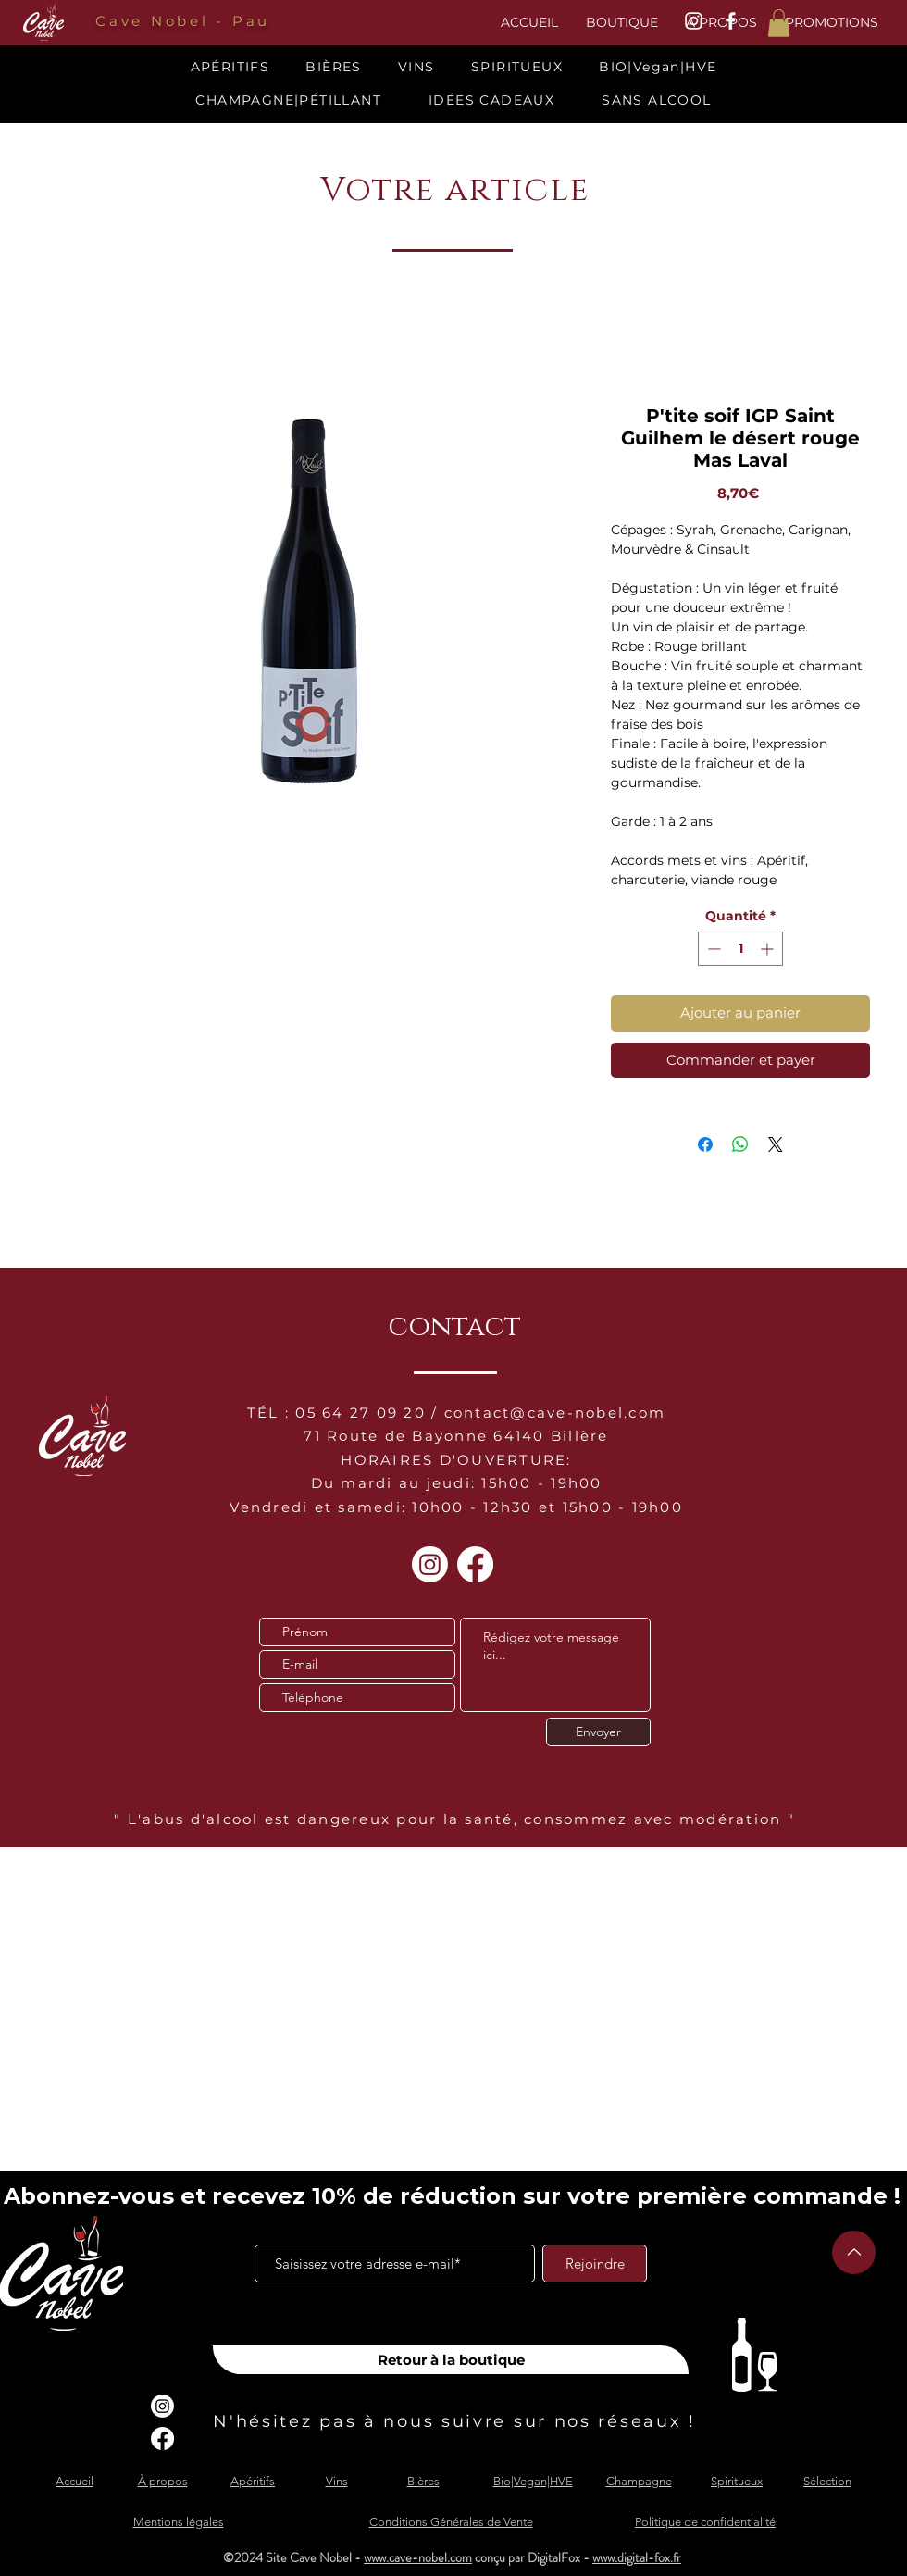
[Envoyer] (598, 1732)
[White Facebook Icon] (730, 20)
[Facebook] (475, 1564)
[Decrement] (712, 948)
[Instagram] (430, 1564)
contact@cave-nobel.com (555, 1412)
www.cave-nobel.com (418, 2557)
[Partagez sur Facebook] (705, 1144)
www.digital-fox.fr (636, 2557)
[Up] (854, 2252)
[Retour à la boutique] (451, 2359)
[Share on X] (775, 1144)
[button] (778, 23)
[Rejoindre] (594, 2263)
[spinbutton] (740, 948)
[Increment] (768, 948)
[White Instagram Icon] (693, 20)
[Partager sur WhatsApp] (740, 1144)
